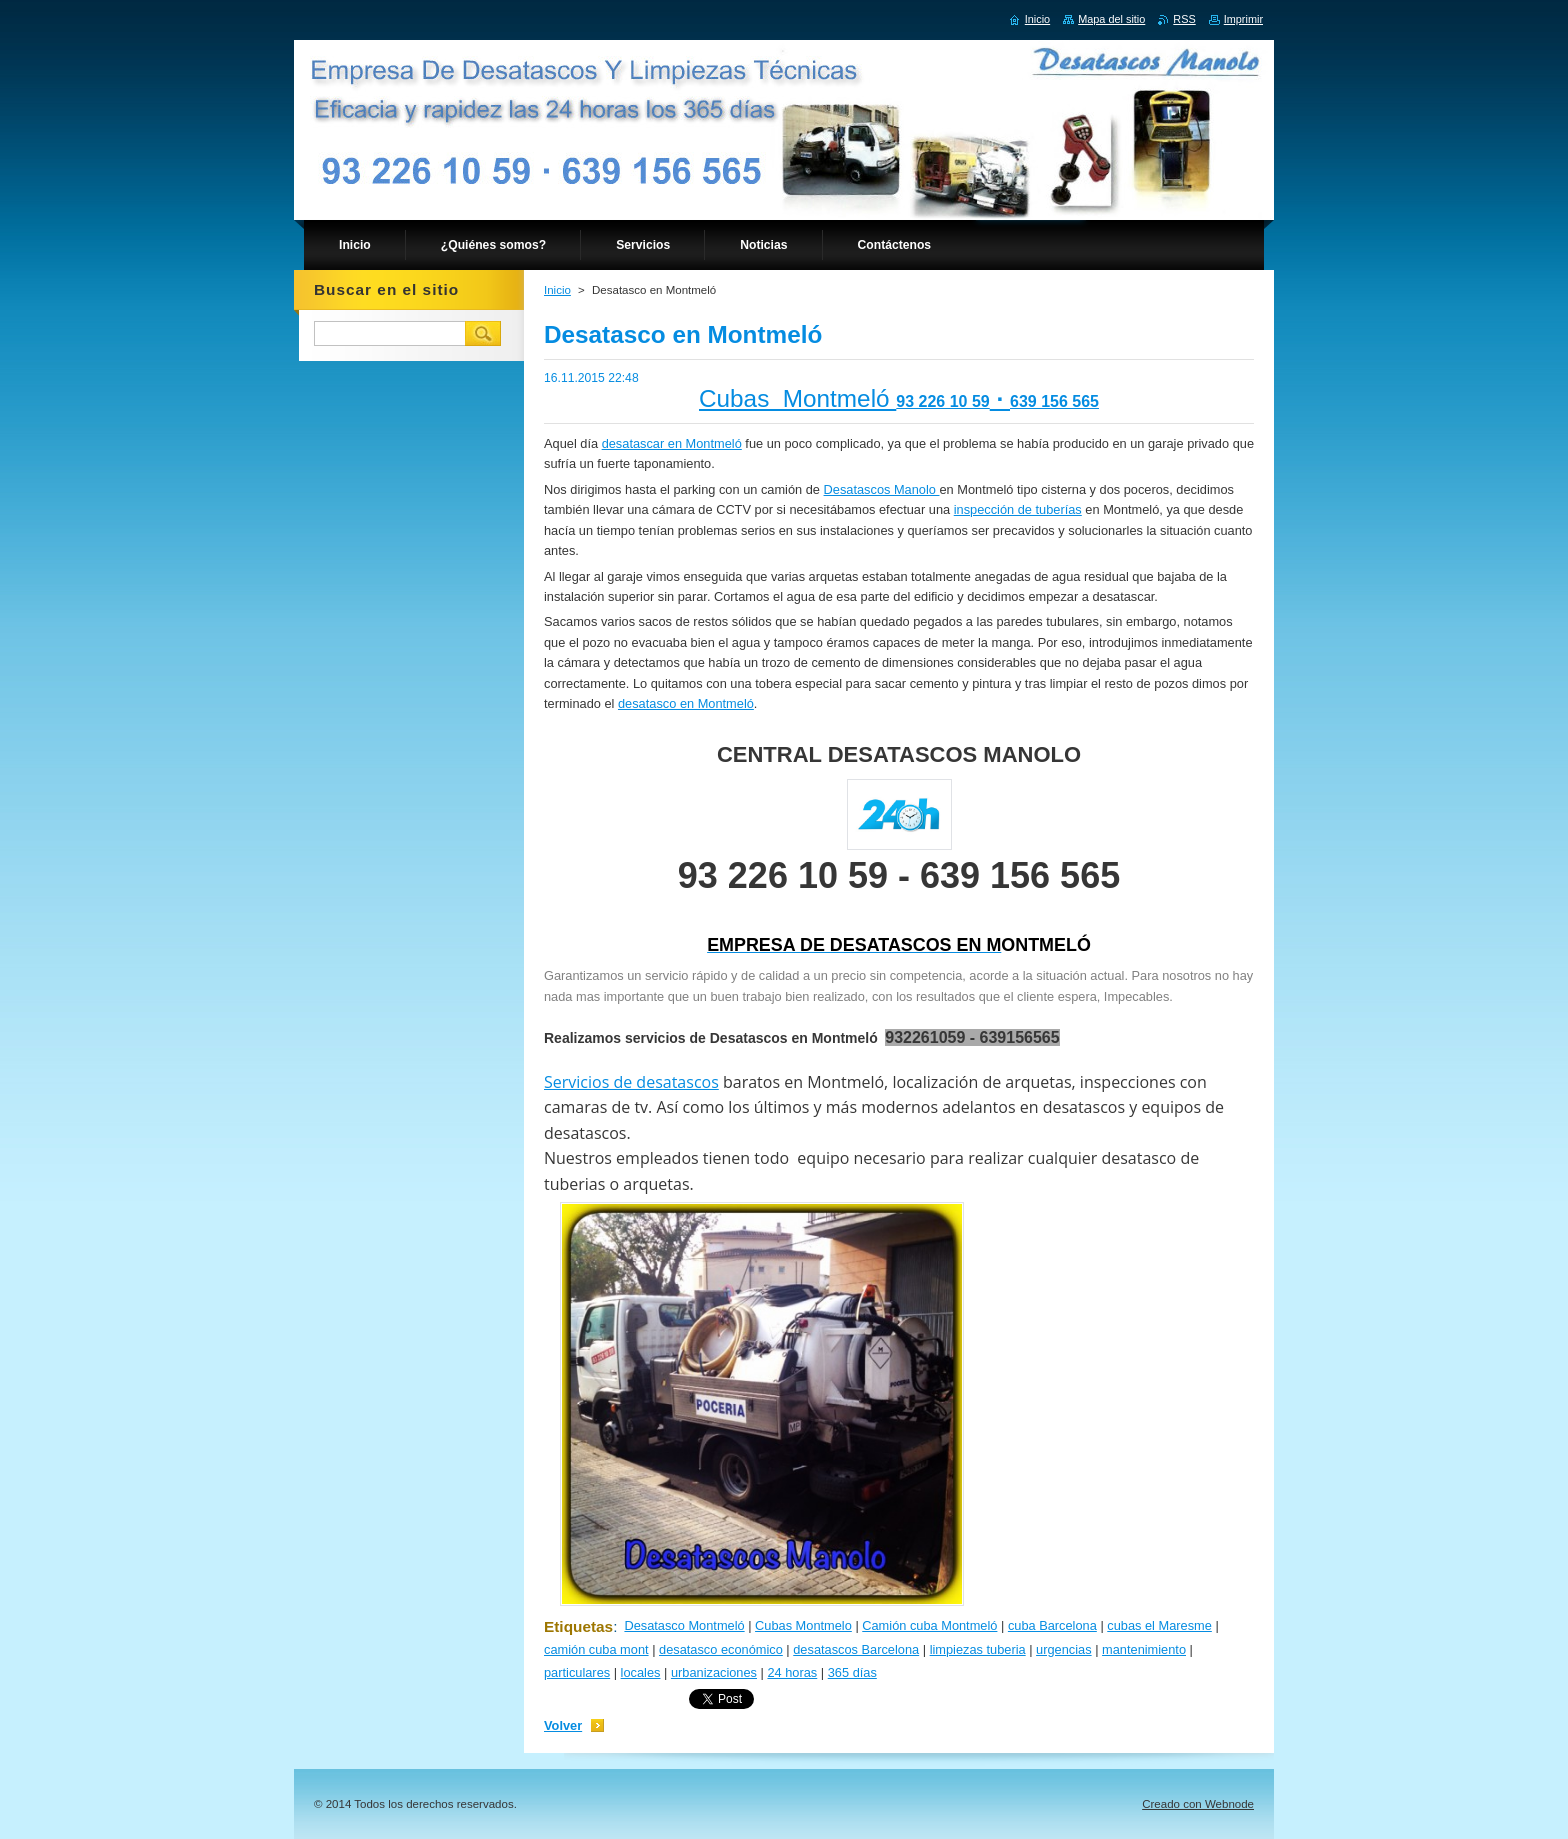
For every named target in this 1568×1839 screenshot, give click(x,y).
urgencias (1064, 1649)
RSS (1184, 19)
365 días (852, 1672)
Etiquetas (578, 1626)
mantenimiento (1144, 1649)
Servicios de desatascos (631, 1082)
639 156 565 (1054, 401)
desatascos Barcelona (856, 1649)
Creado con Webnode (1198, 1804)
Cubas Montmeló (797, 398)
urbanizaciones (714, 1672)
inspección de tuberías (1018, 509)
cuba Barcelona (1052, 1625)
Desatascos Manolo (882, 489)
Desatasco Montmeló (684, 1625)
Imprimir (1243, 19)
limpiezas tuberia (978, 1649)
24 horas (792, 1672)
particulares (577, 1672)
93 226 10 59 (942, 401)
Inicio (557, 290)
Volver (563, 1725)
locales (641, 1672)
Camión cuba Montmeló (929, 1625)
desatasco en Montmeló (686, 703)
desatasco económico (721, 1649)
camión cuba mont (596, 1649)
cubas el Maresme (1159, 1625)
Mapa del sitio (1111, 19)
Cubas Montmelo (803, 1625)
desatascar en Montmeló (672, 443)
